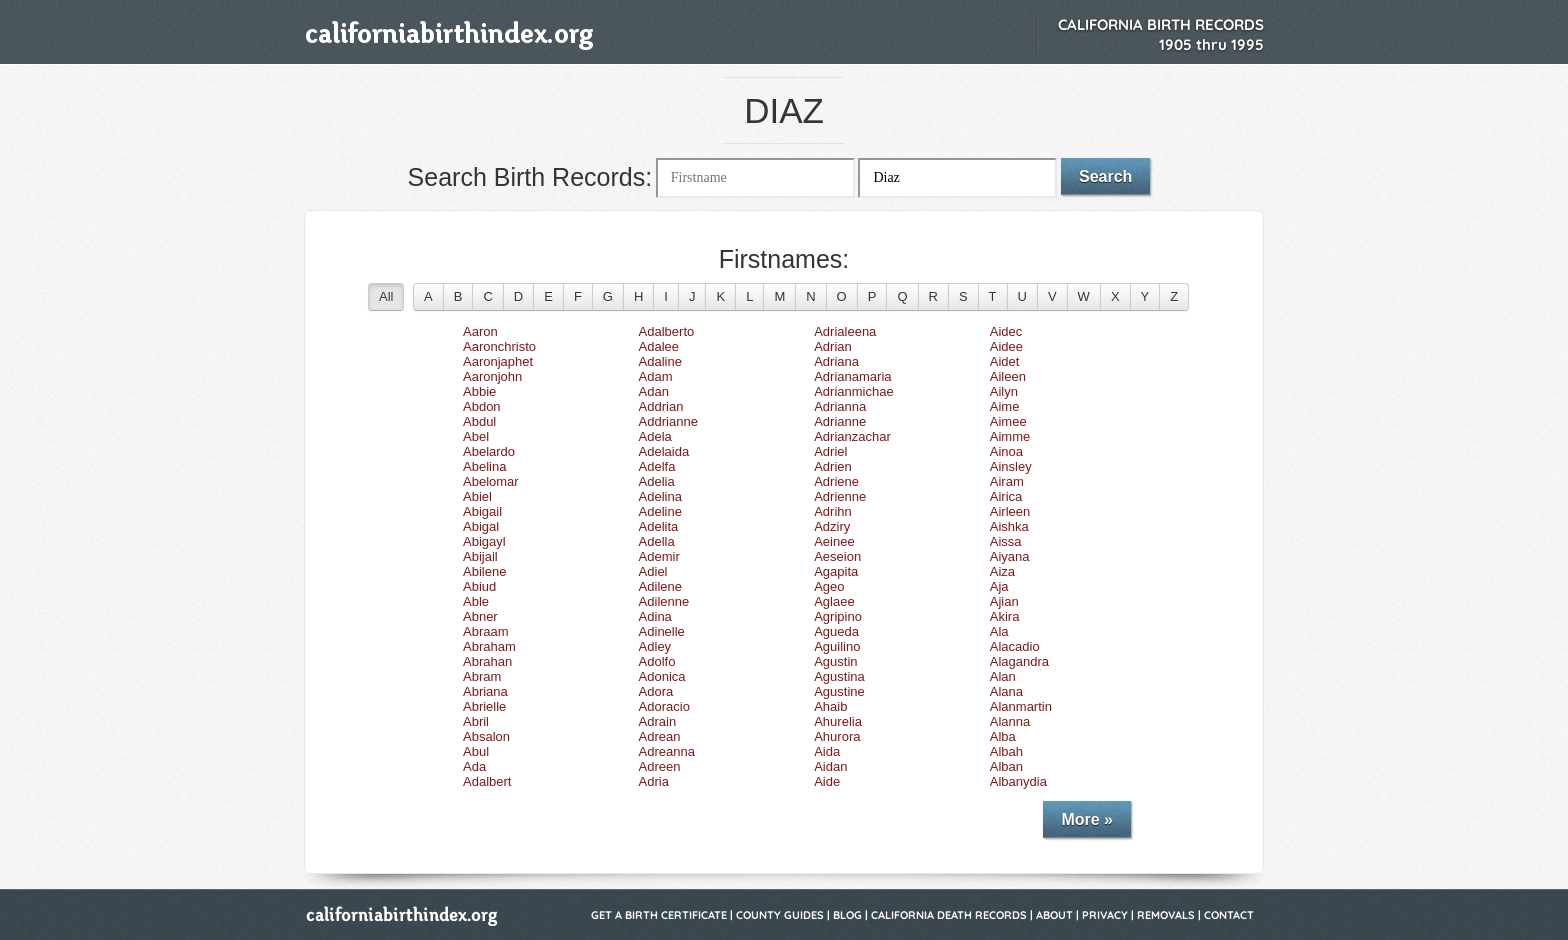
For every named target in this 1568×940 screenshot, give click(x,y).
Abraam (486, 631)
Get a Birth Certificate (659, 915)
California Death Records (949, 915)
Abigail (482, 511)
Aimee (1008, 421)
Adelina (660, 496)
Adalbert (487, 781)
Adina (655, 616)
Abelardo (489, 451)
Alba (1003, 736)
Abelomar (491, 481)
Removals (1166, 915)
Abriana (485, 691)
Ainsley (1011, 466)
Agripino (838, 616)
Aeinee (834, 541)
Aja (999, 586)
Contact (1229, 915)
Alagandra (1019, 661)
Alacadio (1015, 646)
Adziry (832, 526)
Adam (656, 376)
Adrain (658, 721)
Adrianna (840, 406)
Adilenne (664, 601)
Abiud (479, 586)
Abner (480, 616)
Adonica (662, 676)
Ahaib (830, 706)
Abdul (479, 421)
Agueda (836, 631)
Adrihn (833, 511)
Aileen (1008, 376)
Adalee (659, 346)
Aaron (480, 331)
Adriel (830, 451)
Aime (1005, 406)
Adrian (833, 346)
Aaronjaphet (498, 361)
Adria (654, 781)
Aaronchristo (499, 346)
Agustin (835, 661)
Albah (1006, 751)
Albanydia (1018, 781)
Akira (1005, 616)
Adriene (836, 481)
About (1054, 915)
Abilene (484, 571)
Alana (1006, 691)
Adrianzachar (852, 436)
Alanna (1010, 721)
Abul (476, 751)
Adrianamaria (852, 376)
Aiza (1002, 571)
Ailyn (1004, 391)
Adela (655, 436)
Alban (1006, 766)
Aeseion (837, 556)
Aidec (1006, 331)
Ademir (659, 556)
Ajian (1004, 601)
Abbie (479, 391)
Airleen (1010, 511)
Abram (482, 676)
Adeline (660, 511)
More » (1087, 819)
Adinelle (662, 631)
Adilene (660, 586)
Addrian (661, 406)
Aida (827, 751)
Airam (1007, 481)
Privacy (1105, 915)
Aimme (1010, 436)
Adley (655, 646)
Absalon (486, 736)
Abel (476, 436)
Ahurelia (838, 721)
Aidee (1006, 346)
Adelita (659, 526)
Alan (1003, 676)
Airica (1006, 496)
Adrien (833, 466)
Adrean (660, 736)
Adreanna (667, 751)
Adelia (657, 481)
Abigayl (484, 541)
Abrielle (484, 706)
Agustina (839, 676)
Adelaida (664, 451)
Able (476, 601)
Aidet (1005, 361)
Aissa (1006, 541)
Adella (657, 541)
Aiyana (1010, 556)
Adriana (836, 361)
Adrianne (840, 421)
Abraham (489, 646)
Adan (654, 391)
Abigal (481, 526)
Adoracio (664, 706)
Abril (476, 721)
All (386, 296)
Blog (847, 915)
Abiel (477, 496)
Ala (999, 631)
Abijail (480, 556)
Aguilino (837, 646)
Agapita (836, 571)
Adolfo (657, 661)
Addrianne (668, 421)
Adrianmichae (854, 391)
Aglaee (834, 601)
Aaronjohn (492, 376)
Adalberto (667, 331)
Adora (656, 691)
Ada (474, 766)
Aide (827, 781)
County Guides (780, 915)
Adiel (653, 571)
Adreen (660, 766)
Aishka (1009, 526)
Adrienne (840, 496)
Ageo (829, 586)
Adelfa (657, 466)
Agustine (839, 691)
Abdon (482, 406)
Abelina (484, 466)
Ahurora (837, 736)
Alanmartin (1021, 706)
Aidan (830, 766)
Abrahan (487, 661)
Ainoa (1006, 451)
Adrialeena (845, 331)
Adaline (660, 361)
